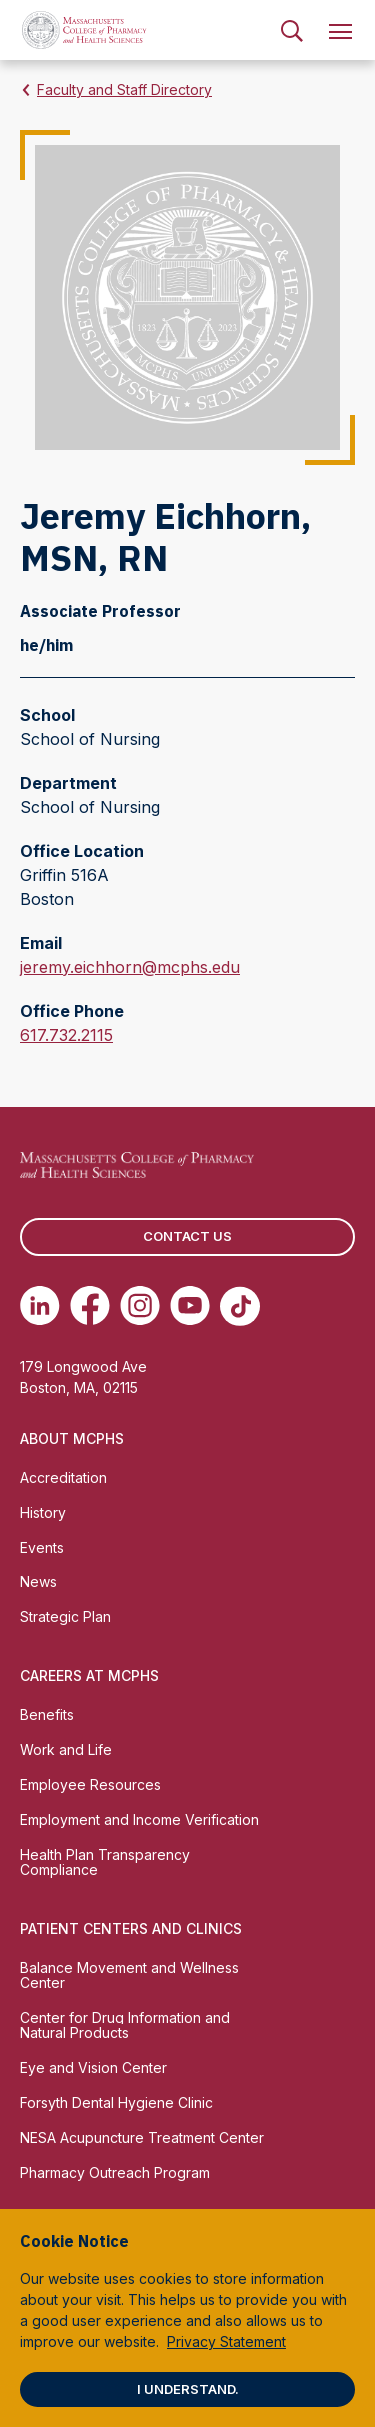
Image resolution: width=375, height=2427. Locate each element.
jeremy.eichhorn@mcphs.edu (130, 967)
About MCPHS (72, 1438)
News (38, 1581)
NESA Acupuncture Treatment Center (142, 2137)
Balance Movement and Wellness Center (129, 1975)
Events (42, 1547)
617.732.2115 (66, 1035)
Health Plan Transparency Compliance (105, 1862)
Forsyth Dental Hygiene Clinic (116, 2102)
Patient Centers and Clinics (131, 1928)
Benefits (47, 1714)
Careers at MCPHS (89, 1675)
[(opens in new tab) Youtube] (190, 1306)
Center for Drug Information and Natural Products (125, 2025)
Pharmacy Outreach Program (115, 2172)
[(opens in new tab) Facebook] (90, 1306)
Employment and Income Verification (139, 1819)
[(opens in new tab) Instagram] (140, 1306)
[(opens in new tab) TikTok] (240, 1306)
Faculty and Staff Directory (124, 89)
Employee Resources (90, 1784)
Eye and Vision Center (93, 2067)
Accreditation (63, 1477)
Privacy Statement (226, 2341)
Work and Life (66, 1749)
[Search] (292, 30)
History (43, 1512)
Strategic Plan (65, 1616)
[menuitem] (292, 30)
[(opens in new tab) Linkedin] (40, 1306)
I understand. (188, 2389)
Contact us (187, 1236)
